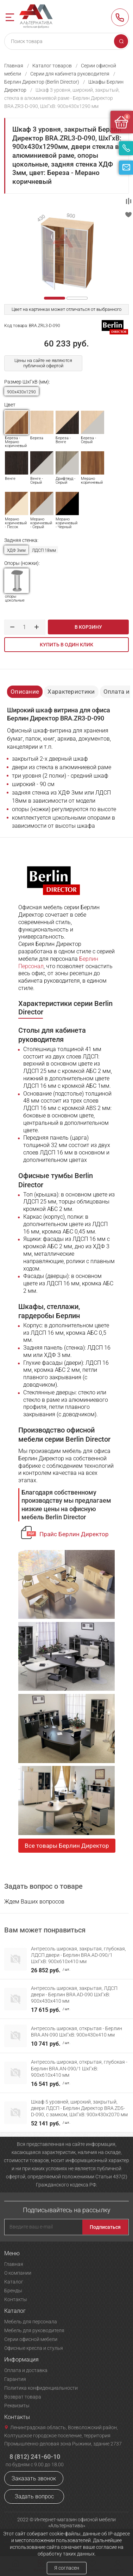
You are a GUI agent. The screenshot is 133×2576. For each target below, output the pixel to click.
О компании (17, 2273)
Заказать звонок (34, 2478)
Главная (13, 65)
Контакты (15, 2299)
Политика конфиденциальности (41, 2388)
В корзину (88, 627)
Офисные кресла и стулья (33, 2348)
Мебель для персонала (30, 2321)
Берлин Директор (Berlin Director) (41, 82)
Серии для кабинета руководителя (69, 74)
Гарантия (15, 2379)
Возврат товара (22, 2397)
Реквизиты (17, 2405)
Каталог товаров (52, 65)
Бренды (13, 2290)
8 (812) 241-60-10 (120, 17)
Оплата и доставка (26, 2370)
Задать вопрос (34, 2496)
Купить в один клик (66, 644)
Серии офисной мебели (30, 2339)
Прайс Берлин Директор (74, 1534)
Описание (25, 691)
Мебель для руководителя (34, 2330)
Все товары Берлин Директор (67, 1845)
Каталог (13, 2282)
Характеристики (71, 691)
